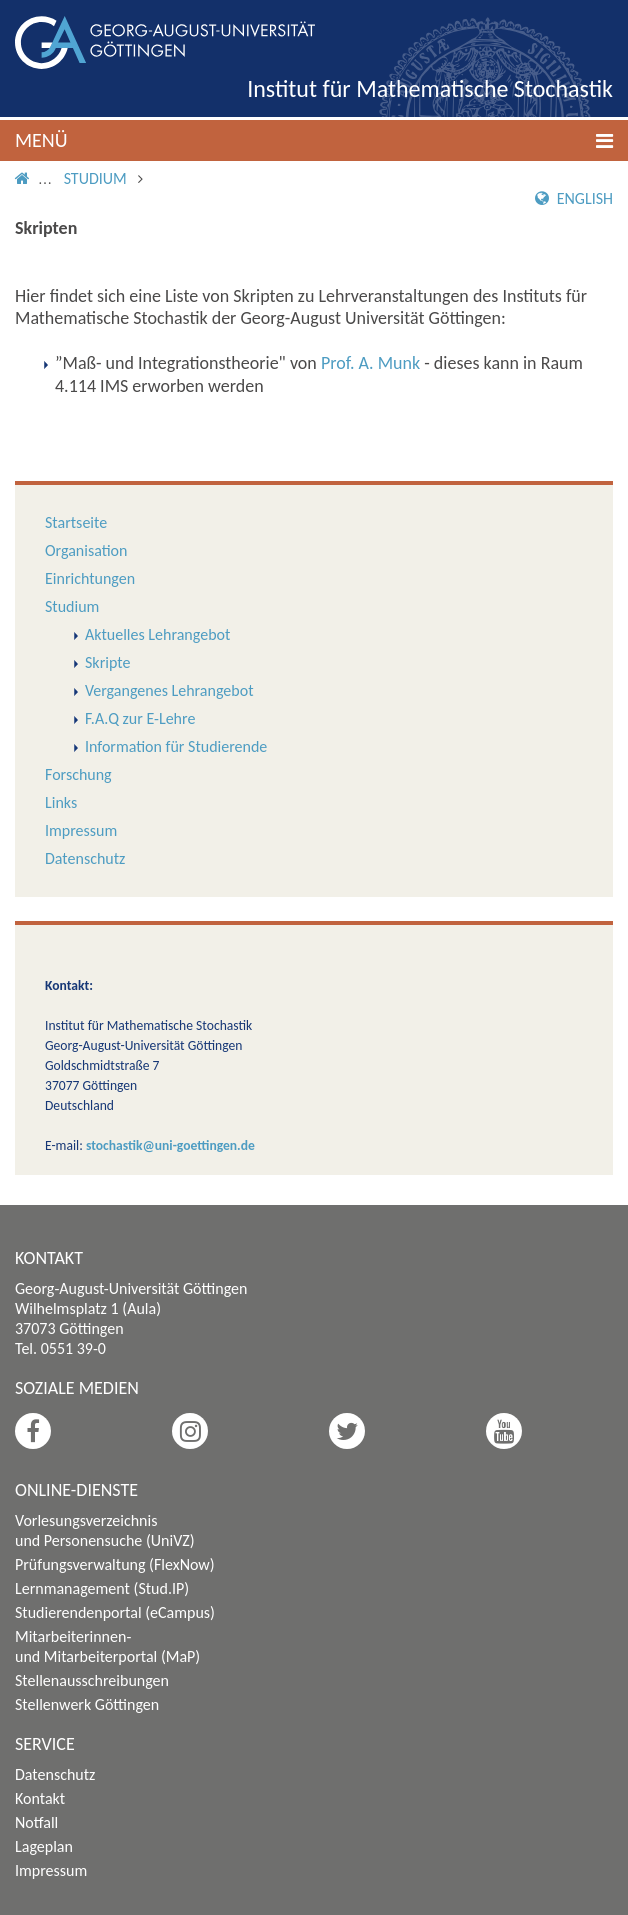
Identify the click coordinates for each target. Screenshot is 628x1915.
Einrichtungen (90, 578)
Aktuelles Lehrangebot (157, 634)
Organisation (86, 550)
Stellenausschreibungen (92, 1680)
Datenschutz (85, 858)
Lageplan (44, 1846)
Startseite (76, 522)
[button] (314, 140)
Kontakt (40, 1798)
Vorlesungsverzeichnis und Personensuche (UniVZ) (105, 1530)
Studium (95, 178)
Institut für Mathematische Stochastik (430, 88)
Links (61, 802)
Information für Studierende (176, 746)
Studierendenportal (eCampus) (115, 1612)
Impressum (81, 830)
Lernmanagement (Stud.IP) (102, 1588)
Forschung (78, 774)
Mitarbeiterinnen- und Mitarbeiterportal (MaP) (107, 1646)
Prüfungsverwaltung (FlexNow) (115, 1564)
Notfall (36, 1822)
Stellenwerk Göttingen (87, 1704)
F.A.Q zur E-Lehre (140, 718)
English (574, 198)
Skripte (107, 662)
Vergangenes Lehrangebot (169, 690)
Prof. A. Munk (370, 363)
